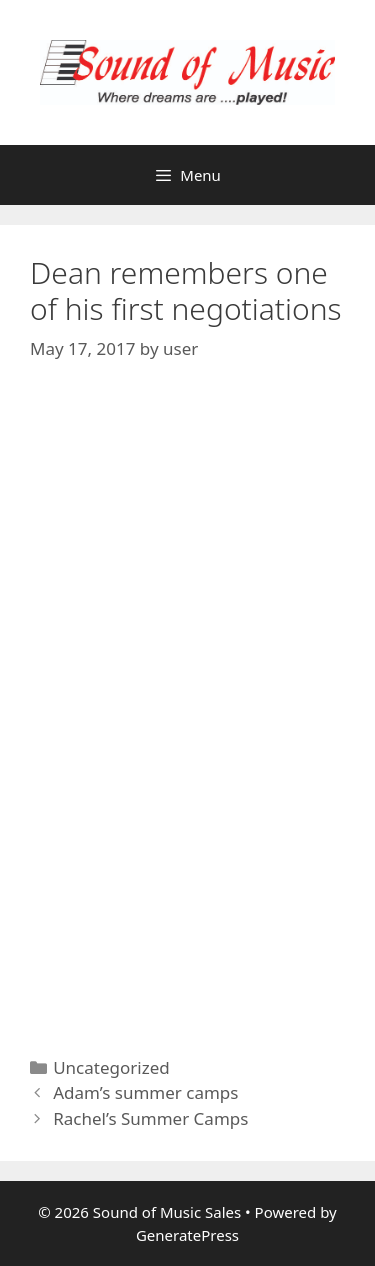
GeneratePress (187, 1235)
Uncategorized (111, 1067)
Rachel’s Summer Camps (150, 1118)
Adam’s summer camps (145, 1092)
